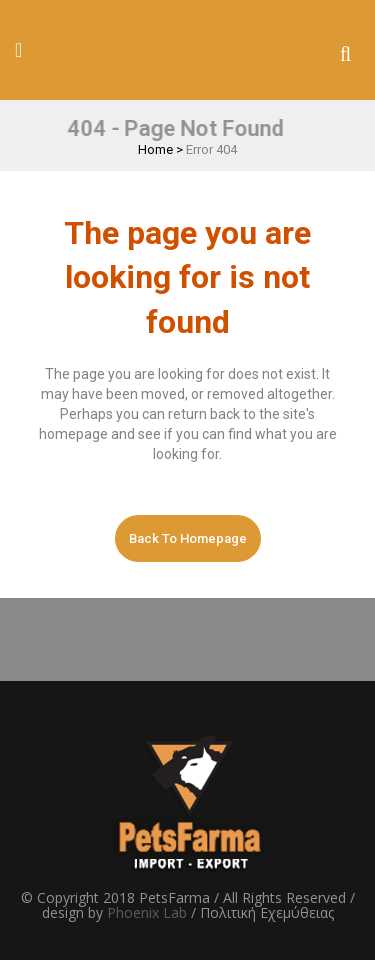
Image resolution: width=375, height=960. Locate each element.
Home (155, 149)
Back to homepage (188, 538)
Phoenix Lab (147, 912)
